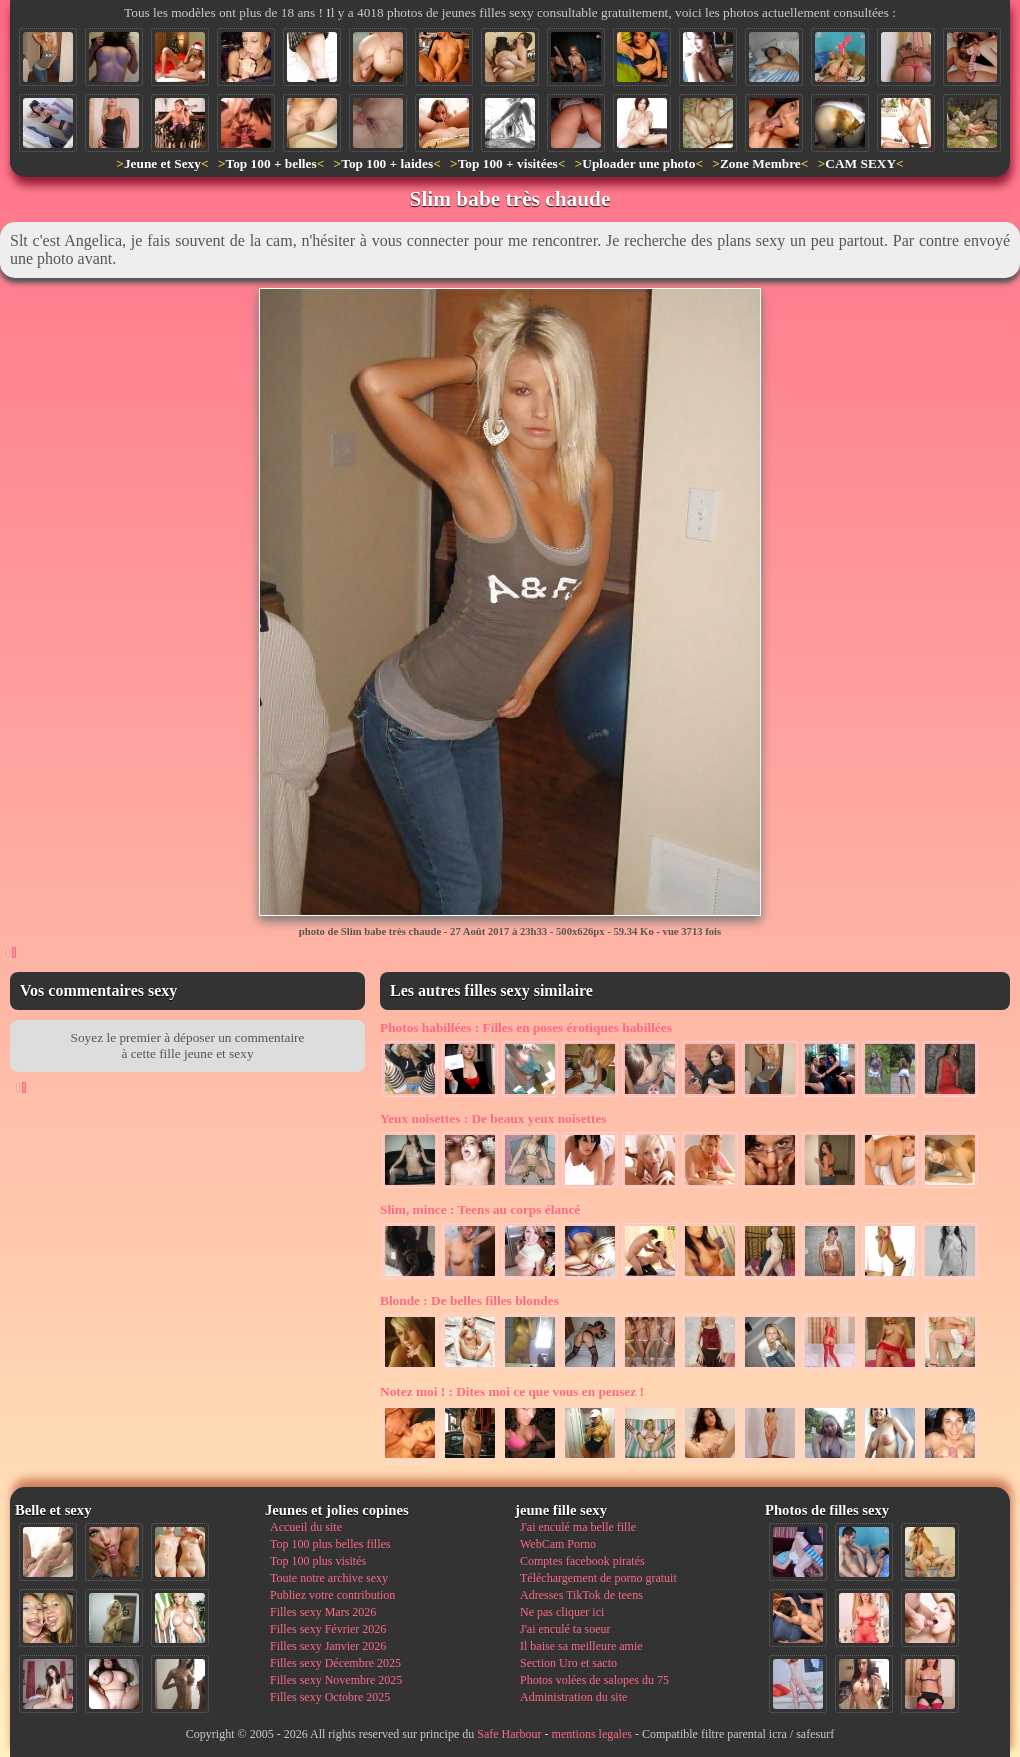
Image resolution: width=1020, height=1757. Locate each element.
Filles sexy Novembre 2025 (336, 1680)
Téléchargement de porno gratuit (598, 1578)
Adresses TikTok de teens (581, 1595)
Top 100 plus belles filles (330, 1544)
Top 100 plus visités (318, 1561)
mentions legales (592, 1734)
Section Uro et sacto (568, 1663)
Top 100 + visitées (508, 163)
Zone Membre (760, 163)
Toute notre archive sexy (329, 1578)
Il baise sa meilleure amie (581, 1646)
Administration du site (573, 1697)
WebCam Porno (558, 1544)
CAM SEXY (860, 163)
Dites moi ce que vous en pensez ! (512, 1391)
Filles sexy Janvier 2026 (328, 1646)
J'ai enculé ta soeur (565, 1629)
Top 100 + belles (270, 163)
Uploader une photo (638, 163)
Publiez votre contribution (332, 1595)
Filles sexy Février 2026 (328, 1629)
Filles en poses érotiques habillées (526, 1027)
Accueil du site (306, 1527)
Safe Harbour (509, 1734)
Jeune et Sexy (162, 163)
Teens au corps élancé (480, 1209)
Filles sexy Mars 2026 (323, 1612)
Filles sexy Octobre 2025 (330, 1697)
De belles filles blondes (469, 1300)
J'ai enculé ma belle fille (578, 1527)
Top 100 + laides (387, 163)
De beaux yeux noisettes (493, 1118)
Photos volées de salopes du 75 (594, 1680)
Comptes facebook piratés (582, 1561)
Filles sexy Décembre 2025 (335, 1663)
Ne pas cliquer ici (562, 1612)
